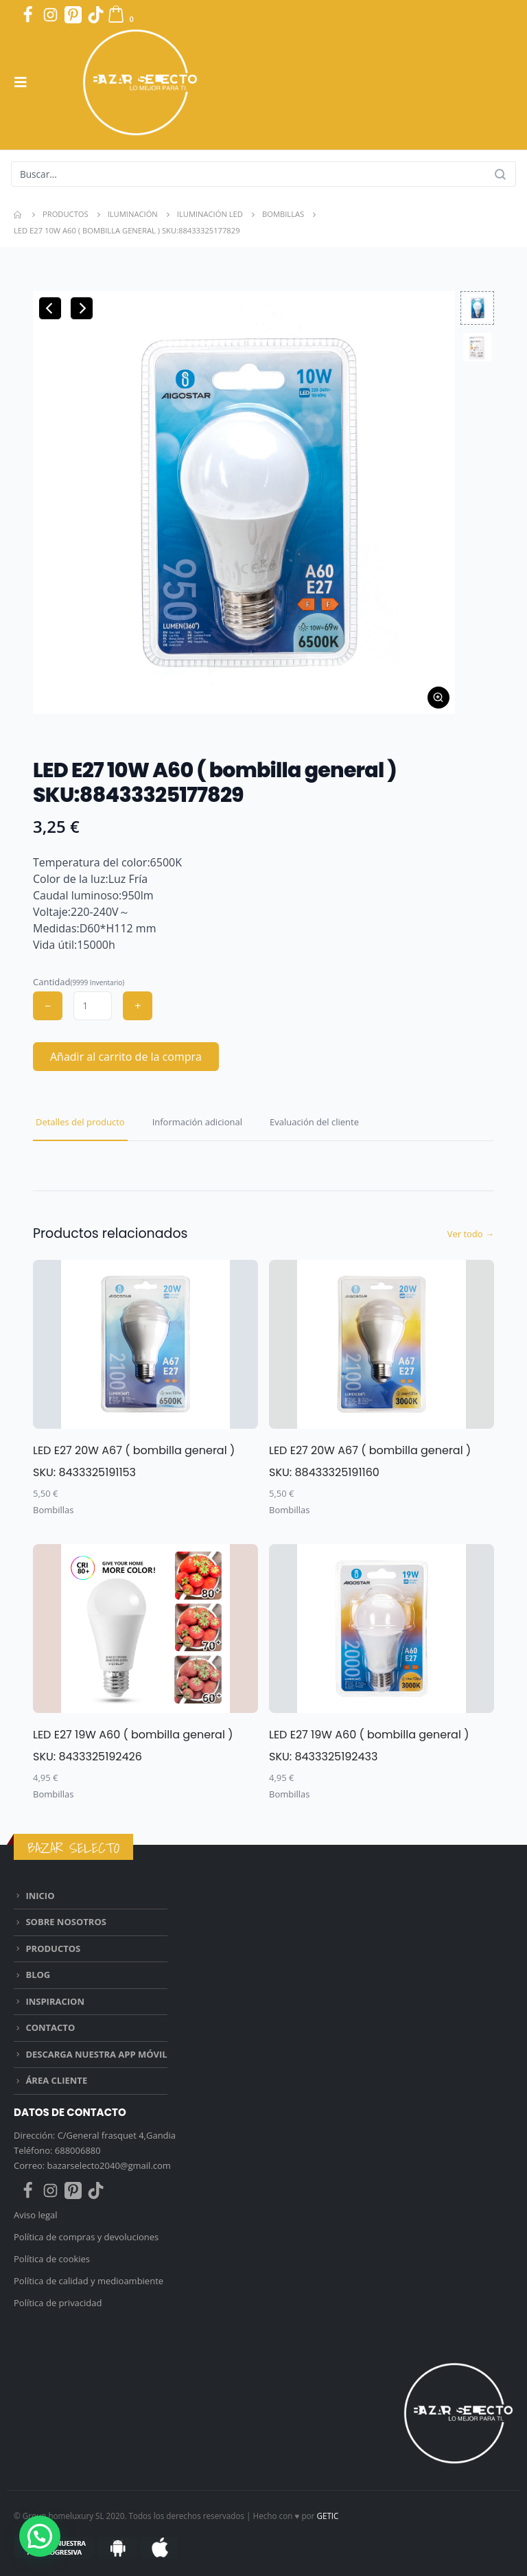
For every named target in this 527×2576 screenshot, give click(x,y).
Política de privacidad (58, 2303)
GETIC (327, 2515)
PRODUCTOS (52, 1948)
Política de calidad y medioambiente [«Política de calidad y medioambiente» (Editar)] (88, 2281)
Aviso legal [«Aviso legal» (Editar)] (37, 2215)
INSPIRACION (54, 2001)
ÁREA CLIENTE (56, 2080)
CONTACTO (50, 2027)
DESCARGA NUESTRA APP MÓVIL (96, 2054)
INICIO (39, 1895)
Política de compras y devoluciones (86, 2237)
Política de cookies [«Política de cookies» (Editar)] (52, 2259)
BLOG (37, 1974)
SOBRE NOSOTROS (65, 1922)
